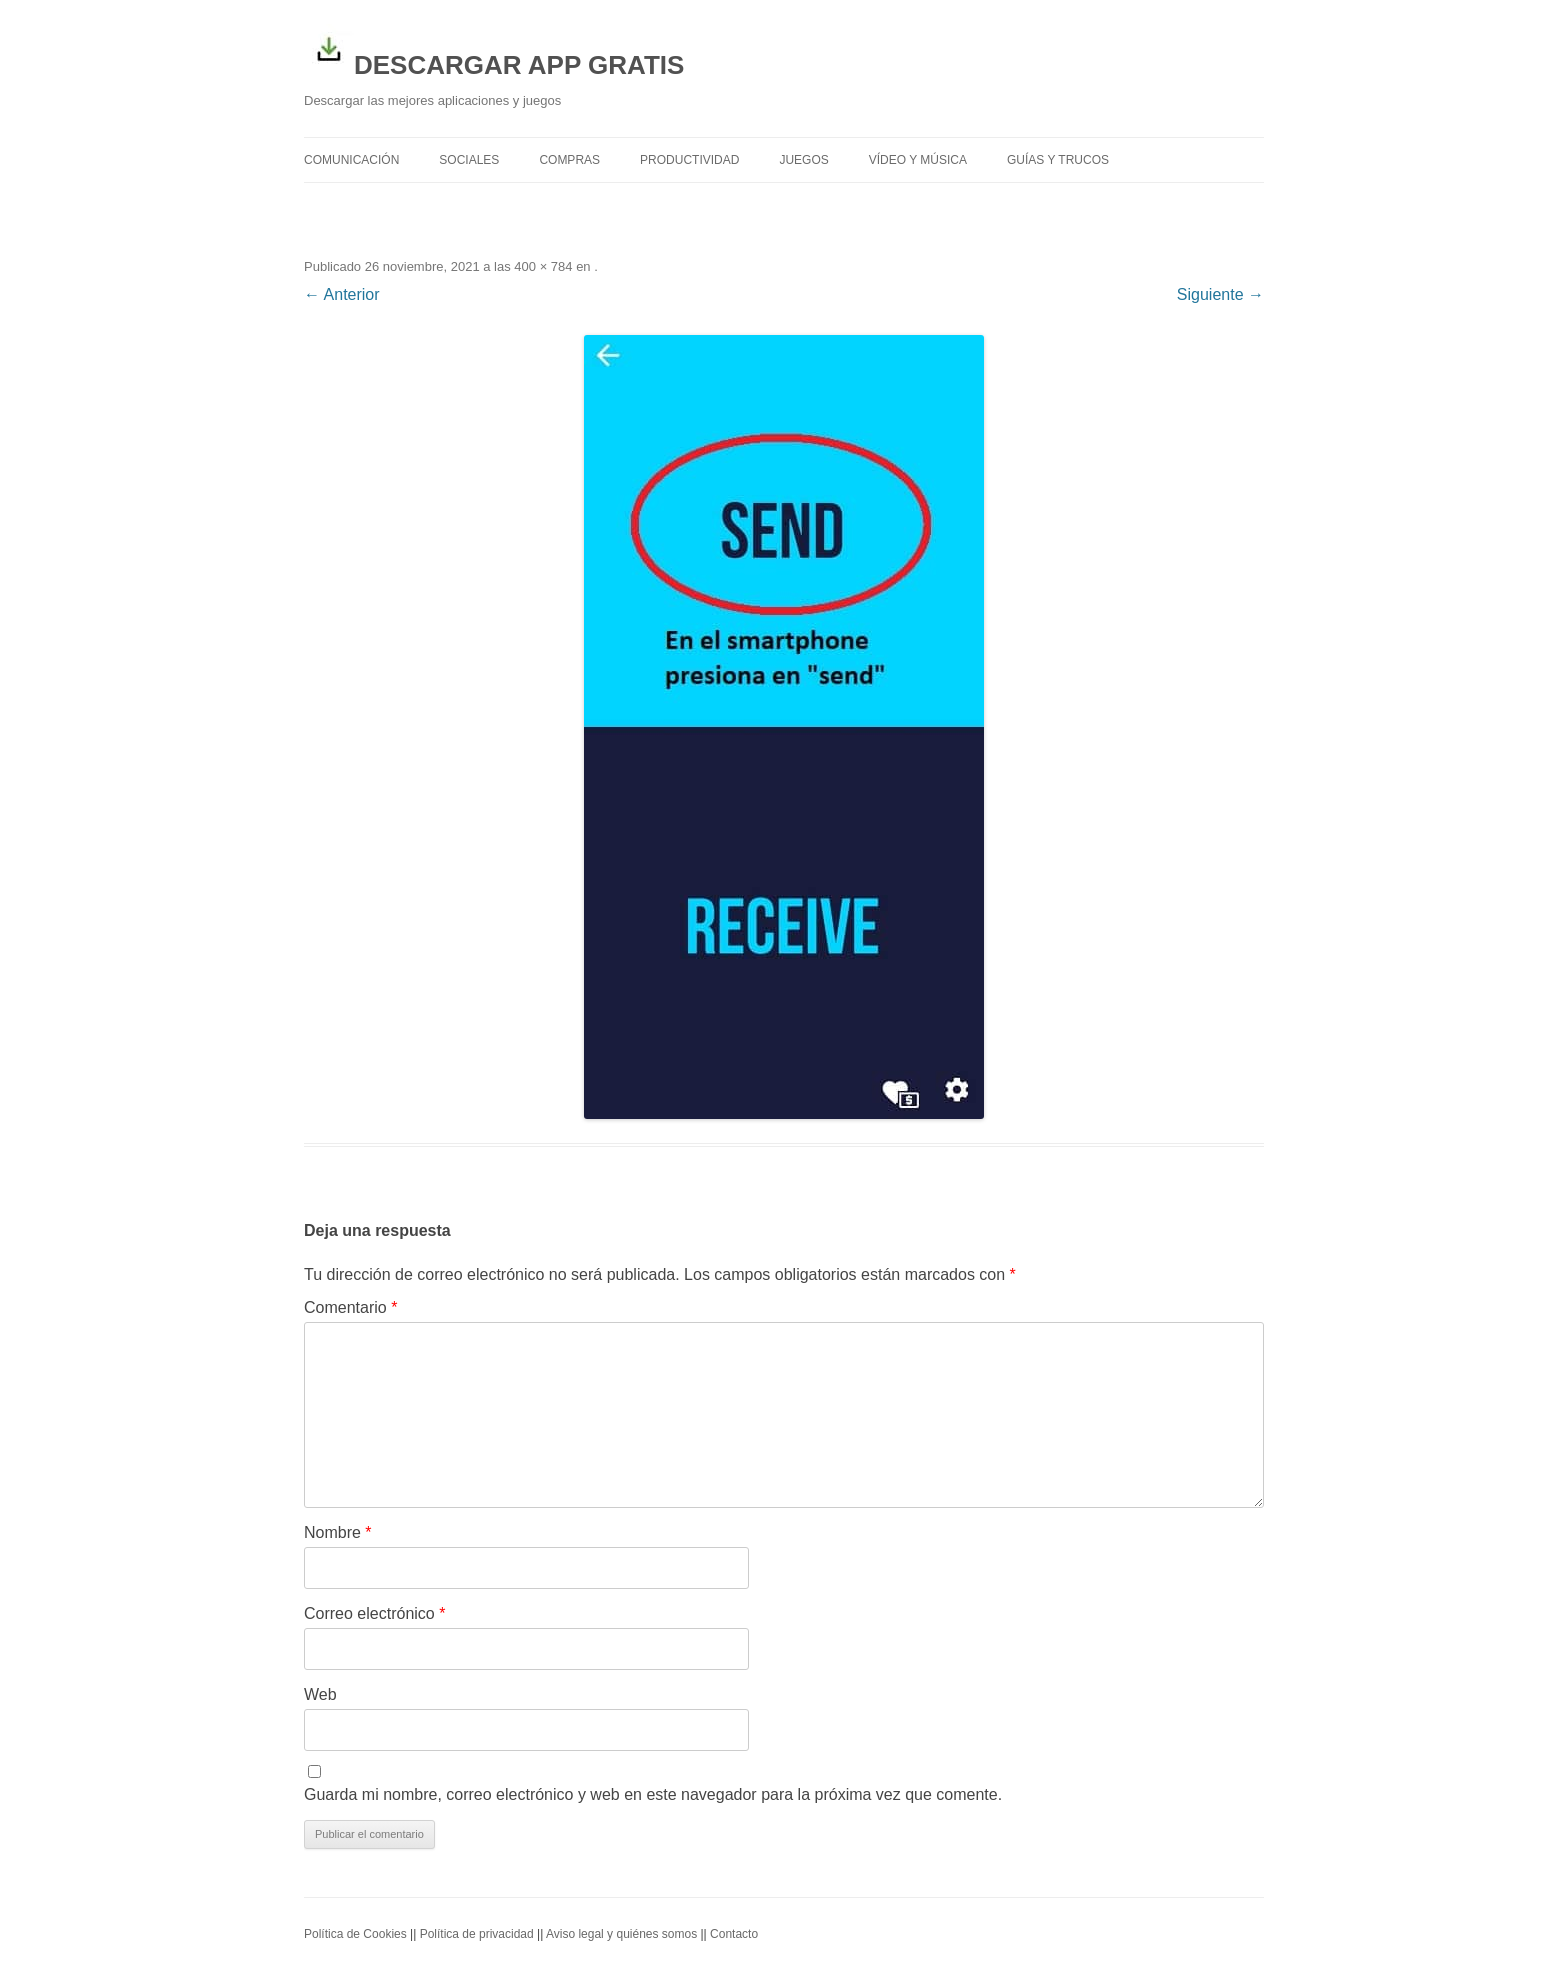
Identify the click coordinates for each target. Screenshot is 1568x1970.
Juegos (803, 160)
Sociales (469, 160)
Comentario (350, 1307)
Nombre (338, 1532)
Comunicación (351, 160)
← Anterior (342, 294)
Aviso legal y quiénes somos (621, 1934)
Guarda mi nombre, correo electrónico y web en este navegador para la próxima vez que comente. (653, 1794)
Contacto (734, 1934)
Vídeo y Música (918, 160)
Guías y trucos (1058, 160)
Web (320, 1694)
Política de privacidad (477, 1934)
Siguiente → (1220, 294)
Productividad (689, 160)
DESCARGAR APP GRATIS (494, 52)
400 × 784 (543, 266)
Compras (569, 160)
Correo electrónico (374, 1613)
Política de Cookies (355, 1934)
